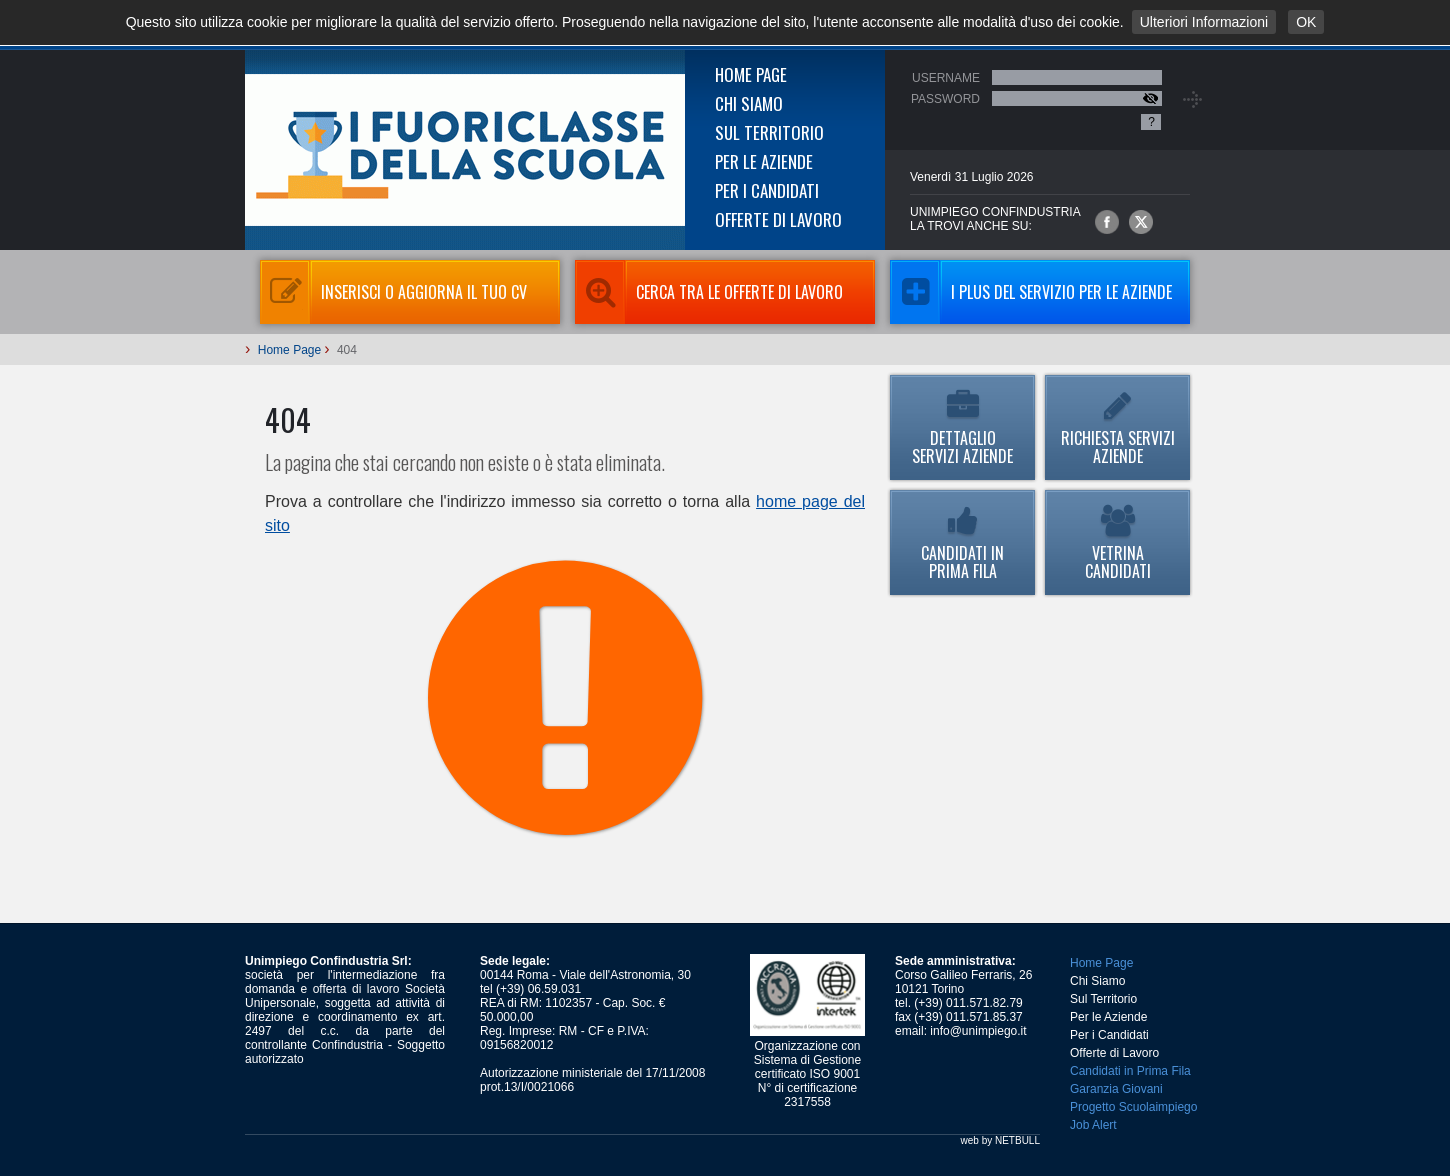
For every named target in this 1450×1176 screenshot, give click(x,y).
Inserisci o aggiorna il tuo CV (393, 292)
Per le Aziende (764, 161)
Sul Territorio (769, 132)
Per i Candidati (767, 190)
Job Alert (1093, 1125)
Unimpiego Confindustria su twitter (1141, 222)
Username (946, 78)
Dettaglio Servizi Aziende (962, 429)
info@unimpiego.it (978, 1031)
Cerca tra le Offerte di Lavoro (709, 292)
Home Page (751, 74)
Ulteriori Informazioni (1204, 22)
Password (945, 99)
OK (1306, 22)
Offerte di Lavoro (778, 219)
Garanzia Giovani (1116, 1089)
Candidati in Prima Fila (962, 544)
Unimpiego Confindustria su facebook (1107, 222)
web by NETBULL (1000, 1140)
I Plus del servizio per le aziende (1031, 292)
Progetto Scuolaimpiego (1133, 1107)
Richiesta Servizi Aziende (1117, 429)
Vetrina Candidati (1117, 544)
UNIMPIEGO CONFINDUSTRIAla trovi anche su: (995, 219)
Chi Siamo (749, 103)
